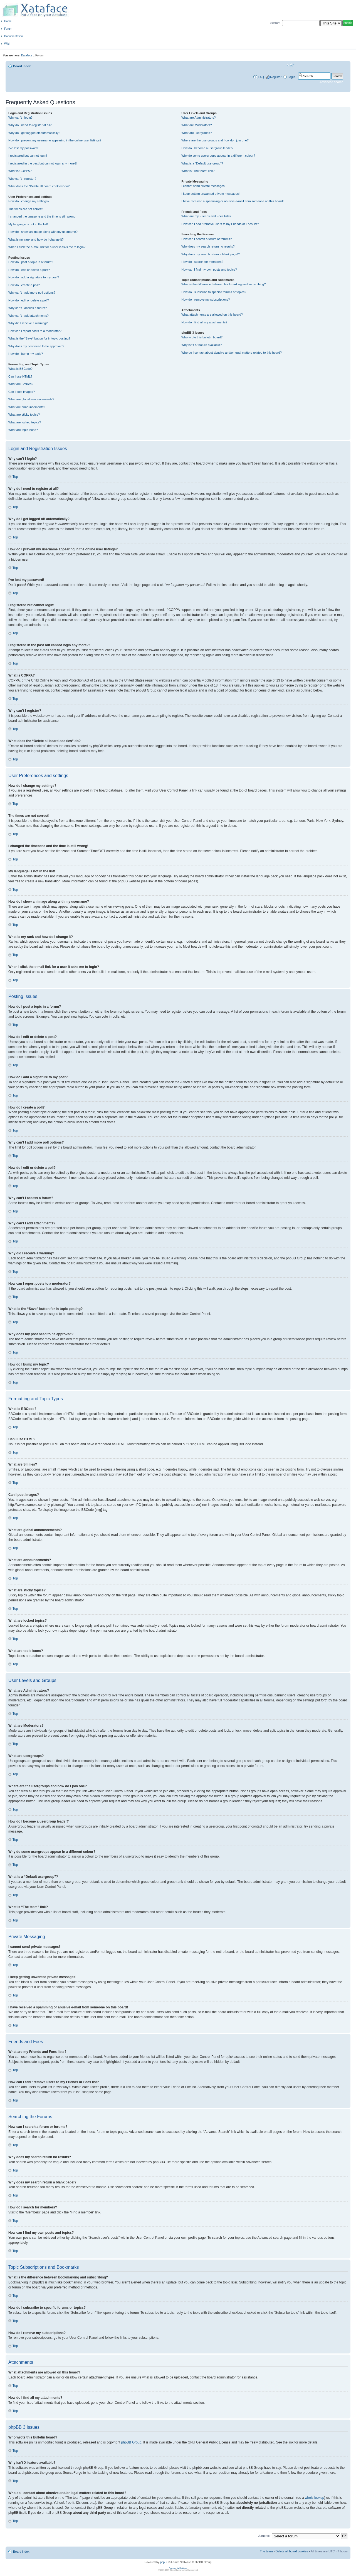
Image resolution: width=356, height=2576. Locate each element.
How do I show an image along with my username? (43, 231)
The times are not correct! (25, 209)
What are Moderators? (196, 125)
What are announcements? (26, 407)
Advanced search (331, 82)
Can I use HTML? (20, 376)
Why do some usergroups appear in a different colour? (218, 155)
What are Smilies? (20, 384)
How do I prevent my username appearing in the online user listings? (54, 140)
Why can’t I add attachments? (28, 315)
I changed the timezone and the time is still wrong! (42, 216)
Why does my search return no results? (207, 246)
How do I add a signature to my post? (33, 277)
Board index (22, 66)
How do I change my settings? (28, 201)
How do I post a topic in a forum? (30, 262)
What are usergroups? (196, 132)
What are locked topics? (24, 422)
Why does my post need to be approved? (36, 346)
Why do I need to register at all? (29, 125)
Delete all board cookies (292, 2551)
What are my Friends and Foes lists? (206, 216)
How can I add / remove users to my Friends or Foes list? (220, 224)
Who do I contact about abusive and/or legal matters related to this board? (231, 352)
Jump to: (264, 2535)
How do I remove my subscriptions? (205, 299)
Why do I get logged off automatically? (34, 132)
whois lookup (314, 2497)
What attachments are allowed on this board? (212, 314)
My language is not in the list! (28, 224)
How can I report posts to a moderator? (34, 331)
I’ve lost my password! (23, 148)
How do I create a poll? (24, 285)
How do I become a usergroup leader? (207, 148)
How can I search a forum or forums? (206, 239)
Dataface (26, 55)
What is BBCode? (20, 368)
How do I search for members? (202, 261)
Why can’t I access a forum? (27, 307)
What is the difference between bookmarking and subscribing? (223, 284)
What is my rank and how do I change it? (36, 239)
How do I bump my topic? (25, 353)
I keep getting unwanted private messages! (210, 193)
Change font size (291, 65)
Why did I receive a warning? (28, 323)
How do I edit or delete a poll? (28, 300)
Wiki (6, 43)
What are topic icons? (23, 429)
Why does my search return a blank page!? (210, 254)
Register (275, 77)
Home (8, 21)
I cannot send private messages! (203, 186)
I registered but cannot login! (27, 155)
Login (291, 77)
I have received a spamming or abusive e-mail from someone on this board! (232, 201)
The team (266, 2551)
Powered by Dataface (178, 2568)
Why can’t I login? (20, 117)
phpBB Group (131, 2442)
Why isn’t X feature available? (201, 344)
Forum (8, 28)
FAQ (261, 77)
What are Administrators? (198, 117)
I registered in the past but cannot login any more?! (42, 163)
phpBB (164, 2561)
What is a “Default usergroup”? (202, 163)
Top (15, 477)
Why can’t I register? (22, 178)
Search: (275, 22)
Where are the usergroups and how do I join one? (215, 140)
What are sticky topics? (24, 414)
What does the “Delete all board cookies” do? (39, 186)
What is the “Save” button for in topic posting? (39, 338)
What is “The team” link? (197, 171)
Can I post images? (21, 391)
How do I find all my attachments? (204, 322)
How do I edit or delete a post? (29, 269)
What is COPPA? (20, 171)
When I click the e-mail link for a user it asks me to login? (46, 247)
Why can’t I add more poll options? (31, 292)
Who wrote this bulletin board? (201, 337)
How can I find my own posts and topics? (209, 269)
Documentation (13, 36)
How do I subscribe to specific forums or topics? (213, 292)
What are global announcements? (31, 399)
